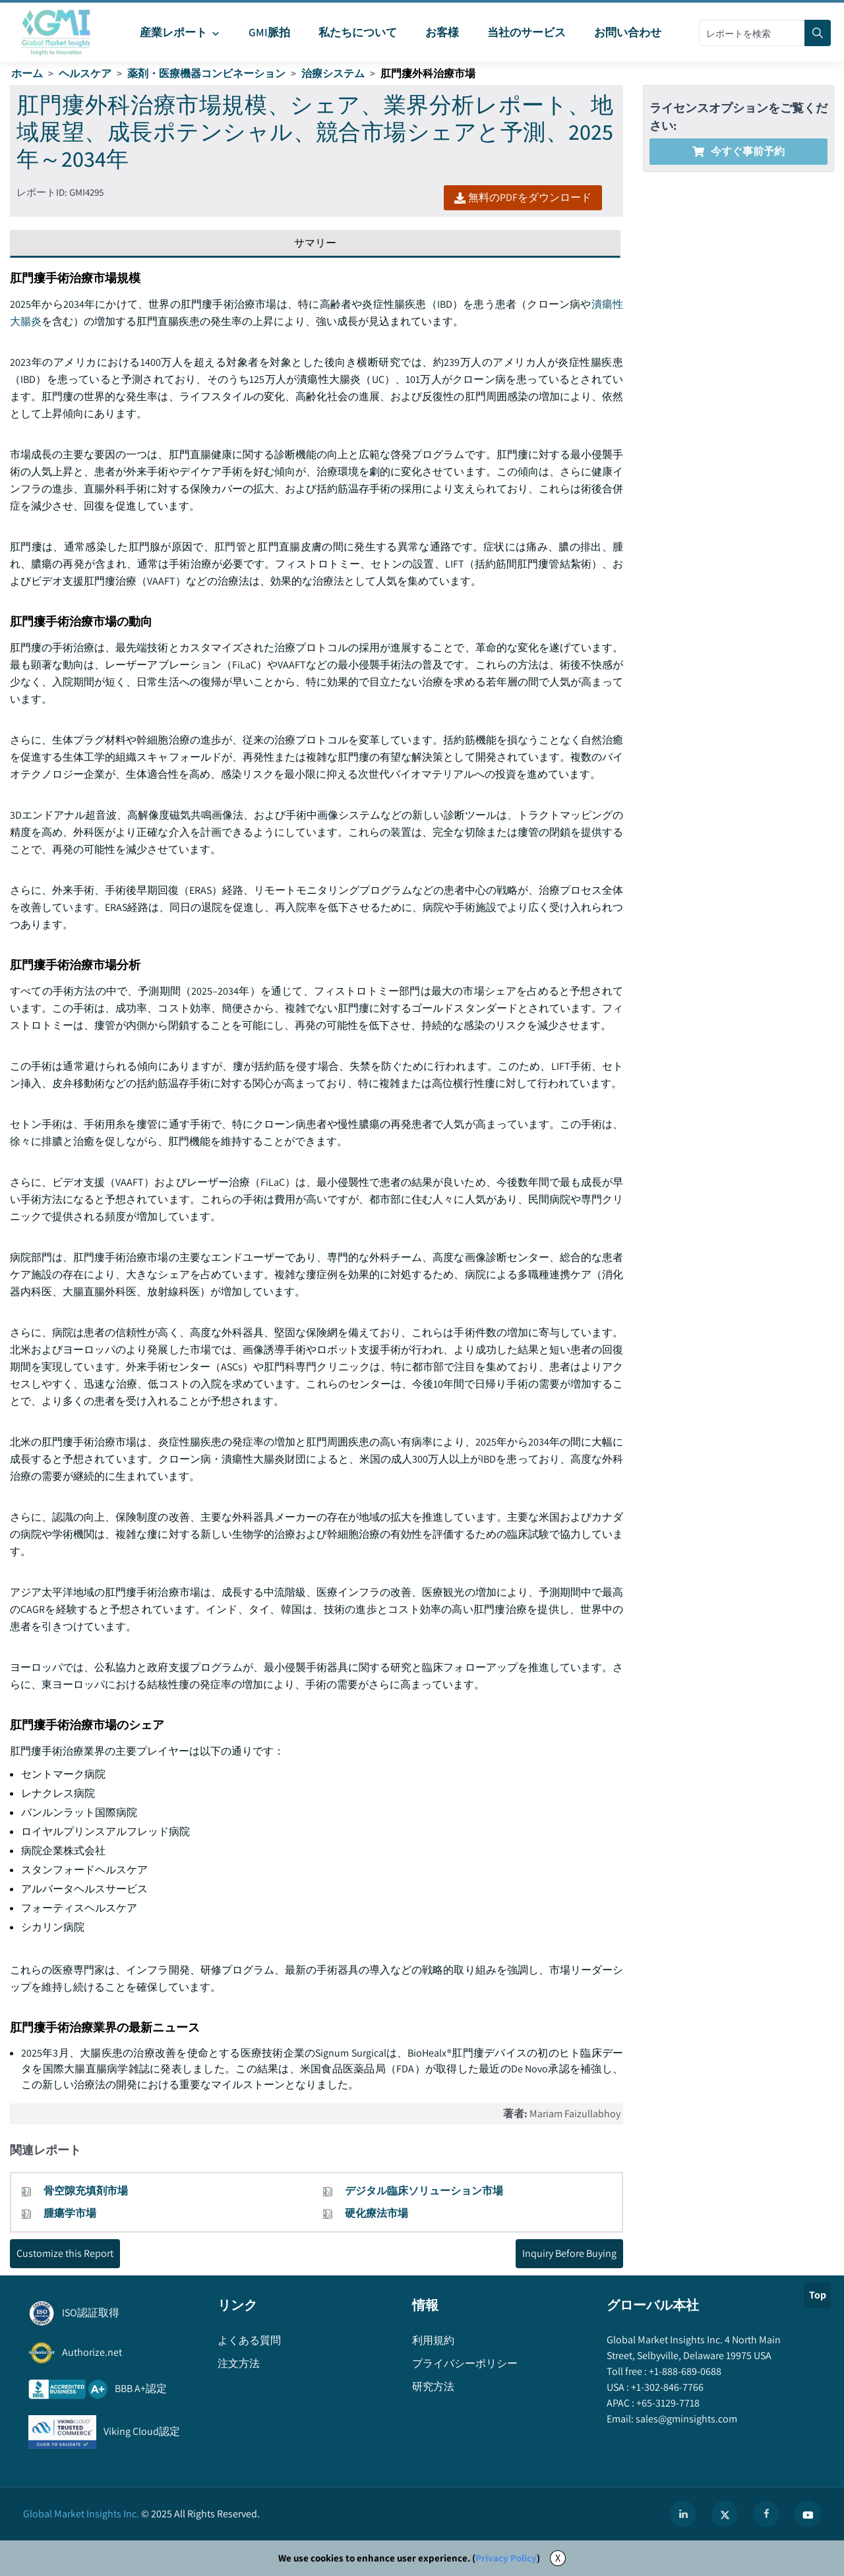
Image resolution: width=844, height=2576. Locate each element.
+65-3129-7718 (667, 2403)
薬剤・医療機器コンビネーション (206, 73)
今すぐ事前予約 (738, 151)
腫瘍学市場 (70, 2213)
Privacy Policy (506, 2558)
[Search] (817, 33)
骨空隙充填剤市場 (86, 2191)
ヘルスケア (85, 73)
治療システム (333, 73)
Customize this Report (64, 2253)
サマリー (315, 243)
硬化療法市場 (376, 2213)
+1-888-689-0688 (684, 2371)
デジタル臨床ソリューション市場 (424, 2191)
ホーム (27, 73)
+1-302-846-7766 (666, 2387)
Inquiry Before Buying (569, 2253)
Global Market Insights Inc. (81, 2514)
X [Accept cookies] (557, 2558)
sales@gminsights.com (685, 2419)
